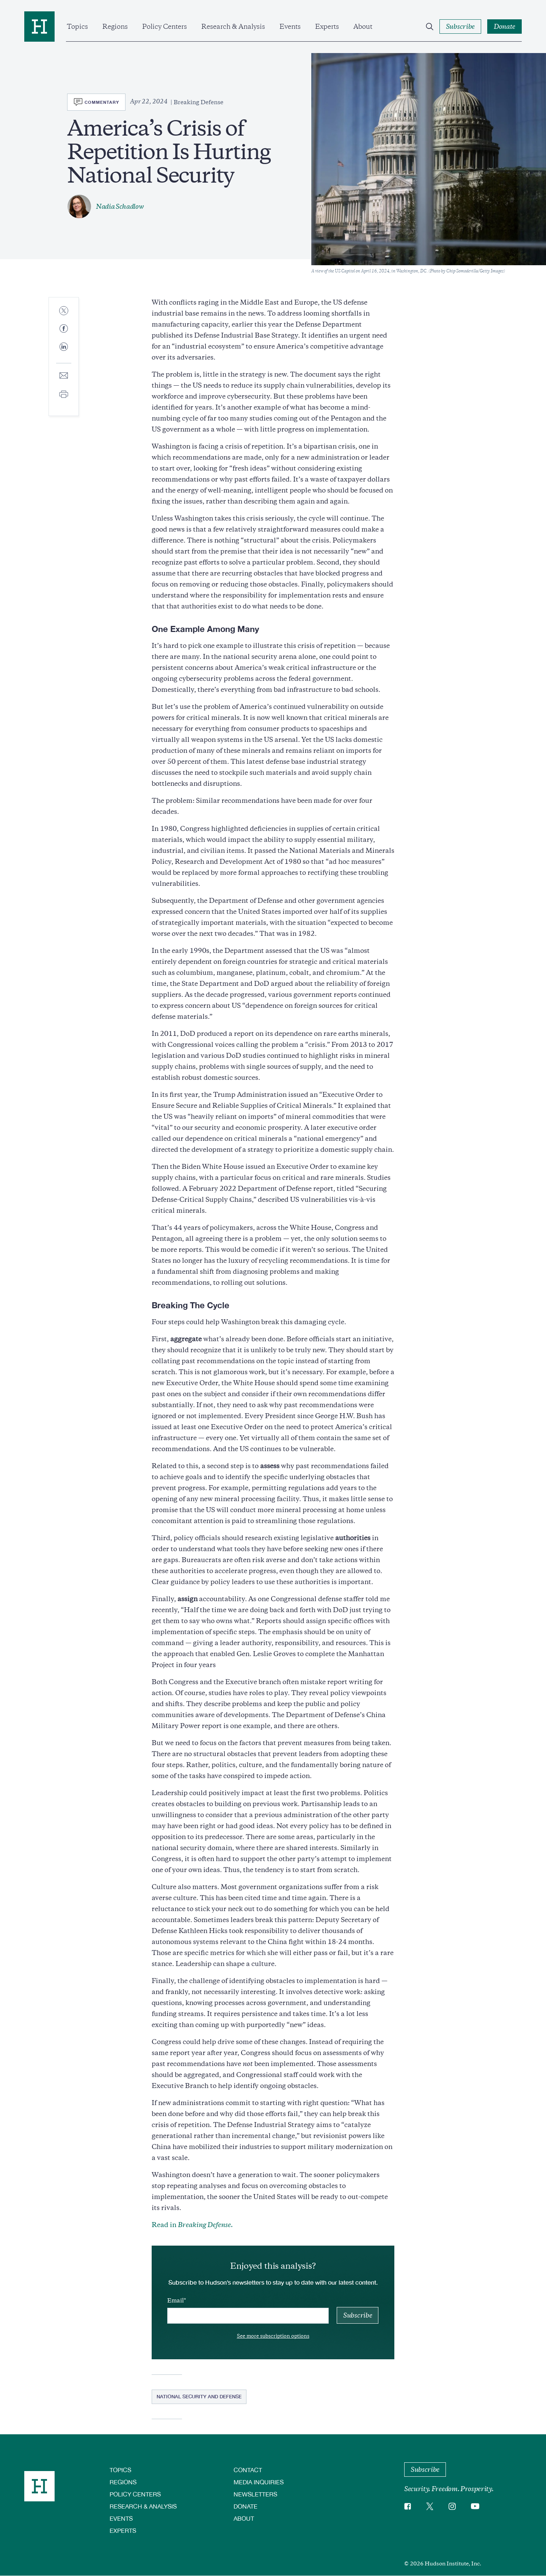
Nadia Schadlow (120, 206)
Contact (248, 2469)
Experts (327, 26)
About (362, 26)
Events (290, 26)
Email (175, 2300)
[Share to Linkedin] (63, 352)
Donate (245, 2506)
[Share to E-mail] (63, 376)
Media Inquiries (259, 2481)
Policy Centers (164, 26)
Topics (77, 26)
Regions (115, 26)
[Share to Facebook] (63, 329)
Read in (192, 2225)
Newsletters (255, 2494)
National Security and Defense (199, 2396)
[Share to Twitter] (63, 311)
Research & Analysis (233, 26)
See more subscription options (273, 2336)
